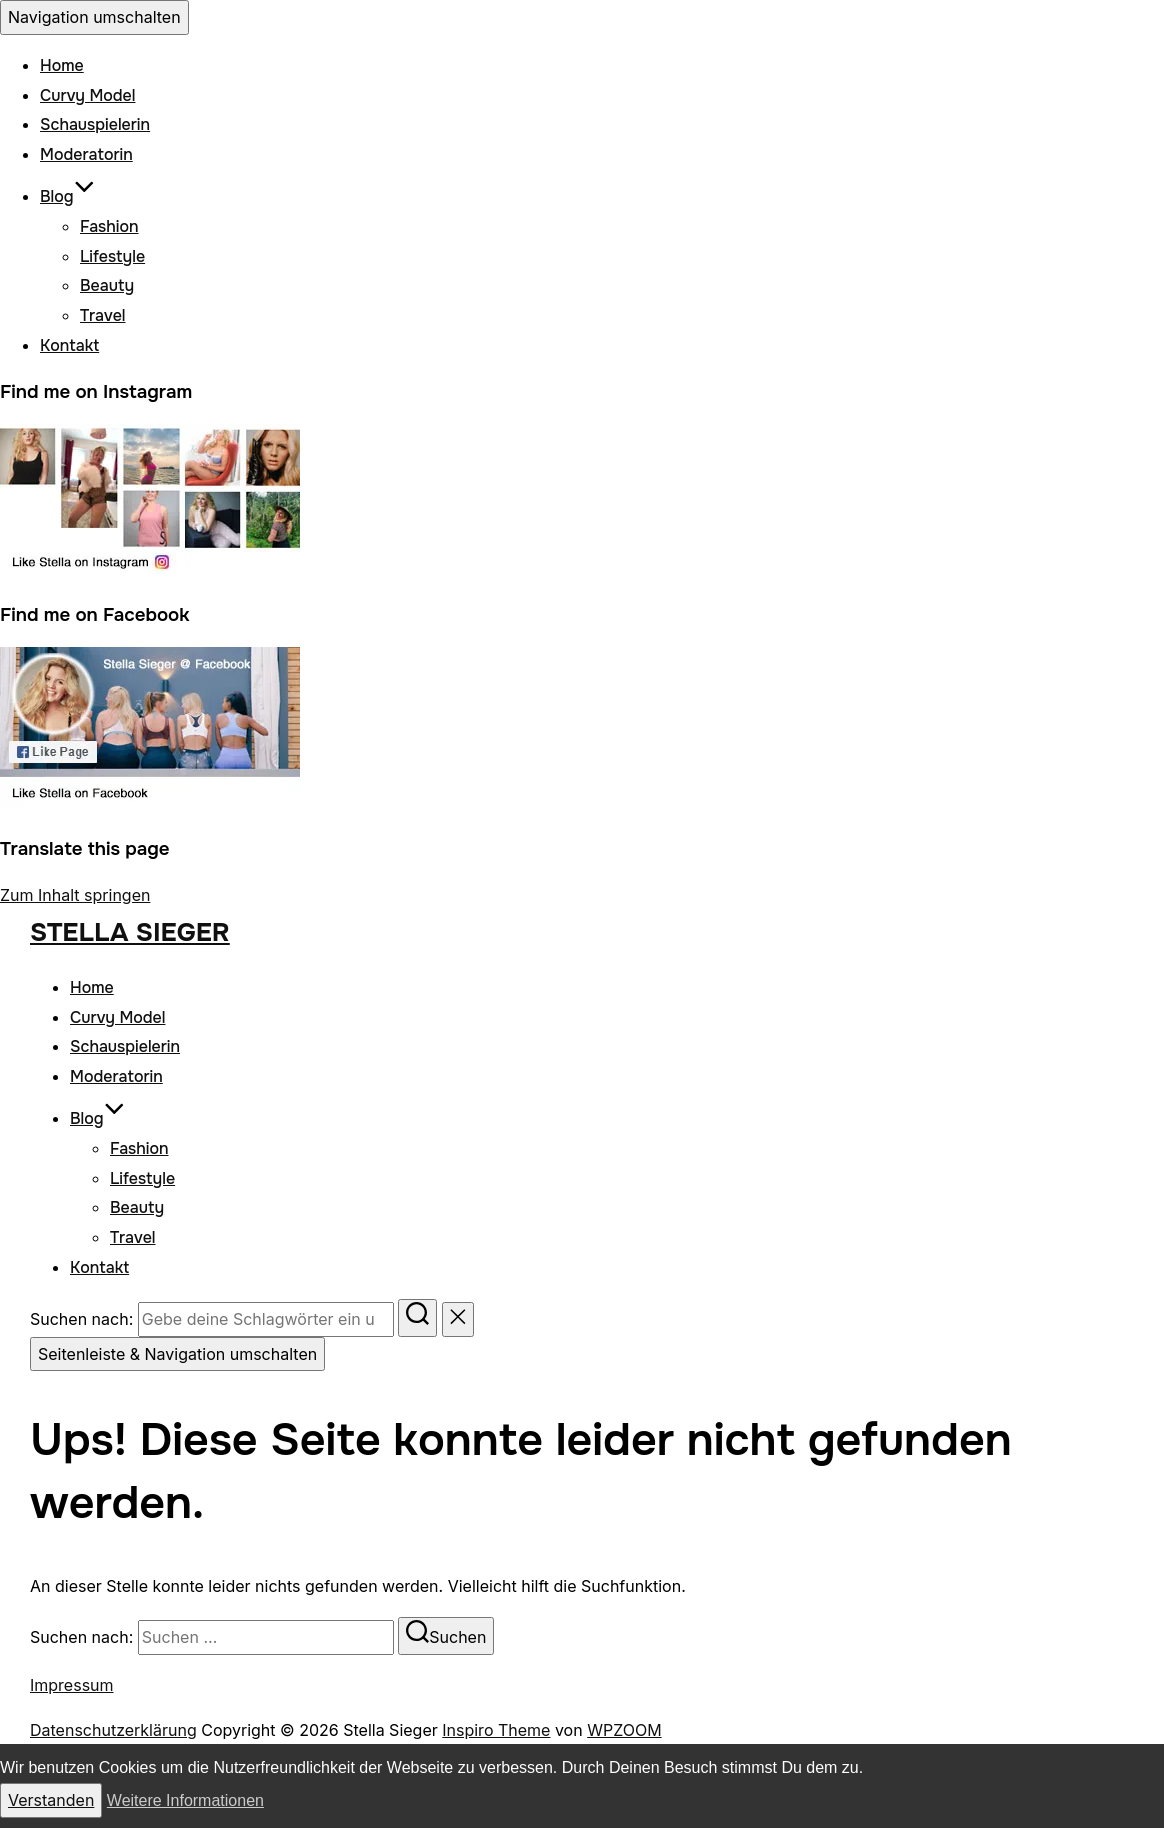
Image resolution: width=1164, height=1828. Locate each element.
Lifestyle (112, 256)
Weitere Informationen (185, 1800)
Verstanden (51, 1800)
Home (62, 65)
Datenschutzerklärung (113, 1730)
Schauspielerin (95, 124)
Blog (67, 196)
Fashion (109, 226)
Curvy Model (87, 95)
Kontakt (69, 345)
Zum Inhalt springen (75, 895)
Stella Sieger (130, 932)
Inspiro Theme (496, 1730)
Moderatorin (86, 154)
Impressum (72, 1685)
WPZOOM (624, 1730)
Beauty (107, 285)
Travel (103, 315)
